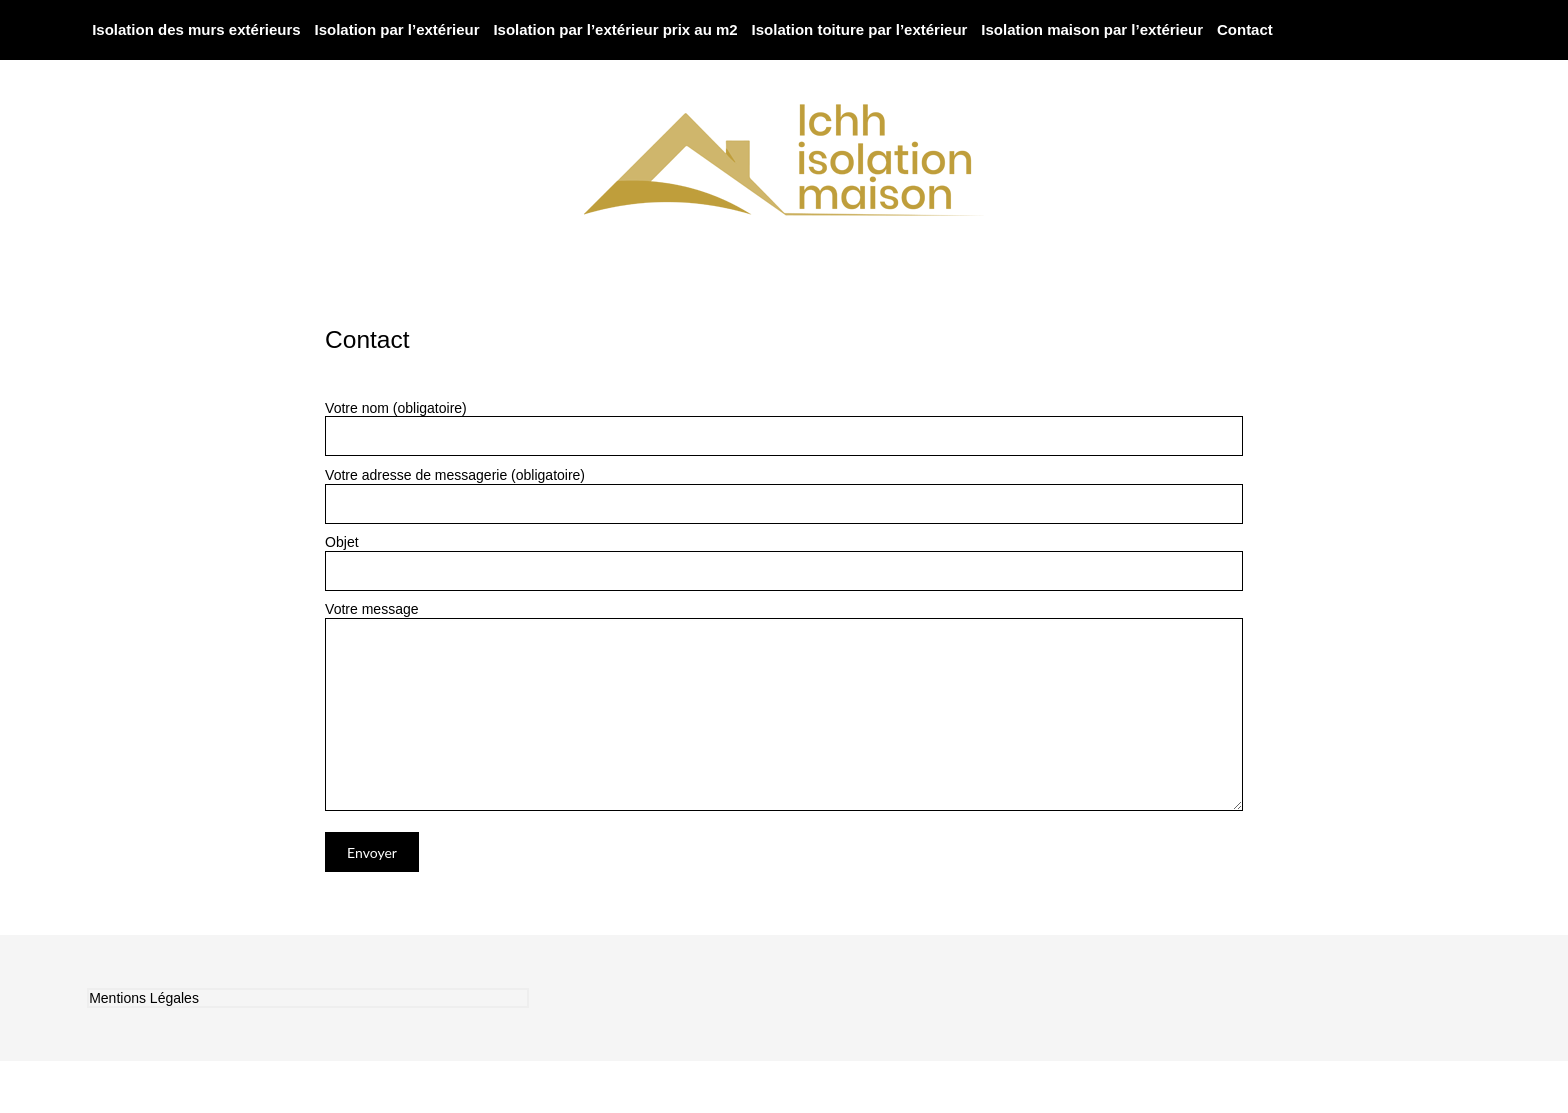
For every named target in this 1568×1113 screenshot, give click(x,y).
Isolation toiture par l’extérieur (860, 29)
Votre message (784, 617)
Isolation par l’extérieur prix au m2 (615, 29)
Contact (1245, 29)
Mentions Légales (144, 998)
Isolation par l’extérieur (396, 29)
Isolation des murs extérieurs (196, 29)
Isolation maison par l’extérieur (1092, 29)
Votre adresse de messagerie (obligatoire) (784, 495)
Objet (784, 562)
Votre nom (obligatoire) (784, 428)
